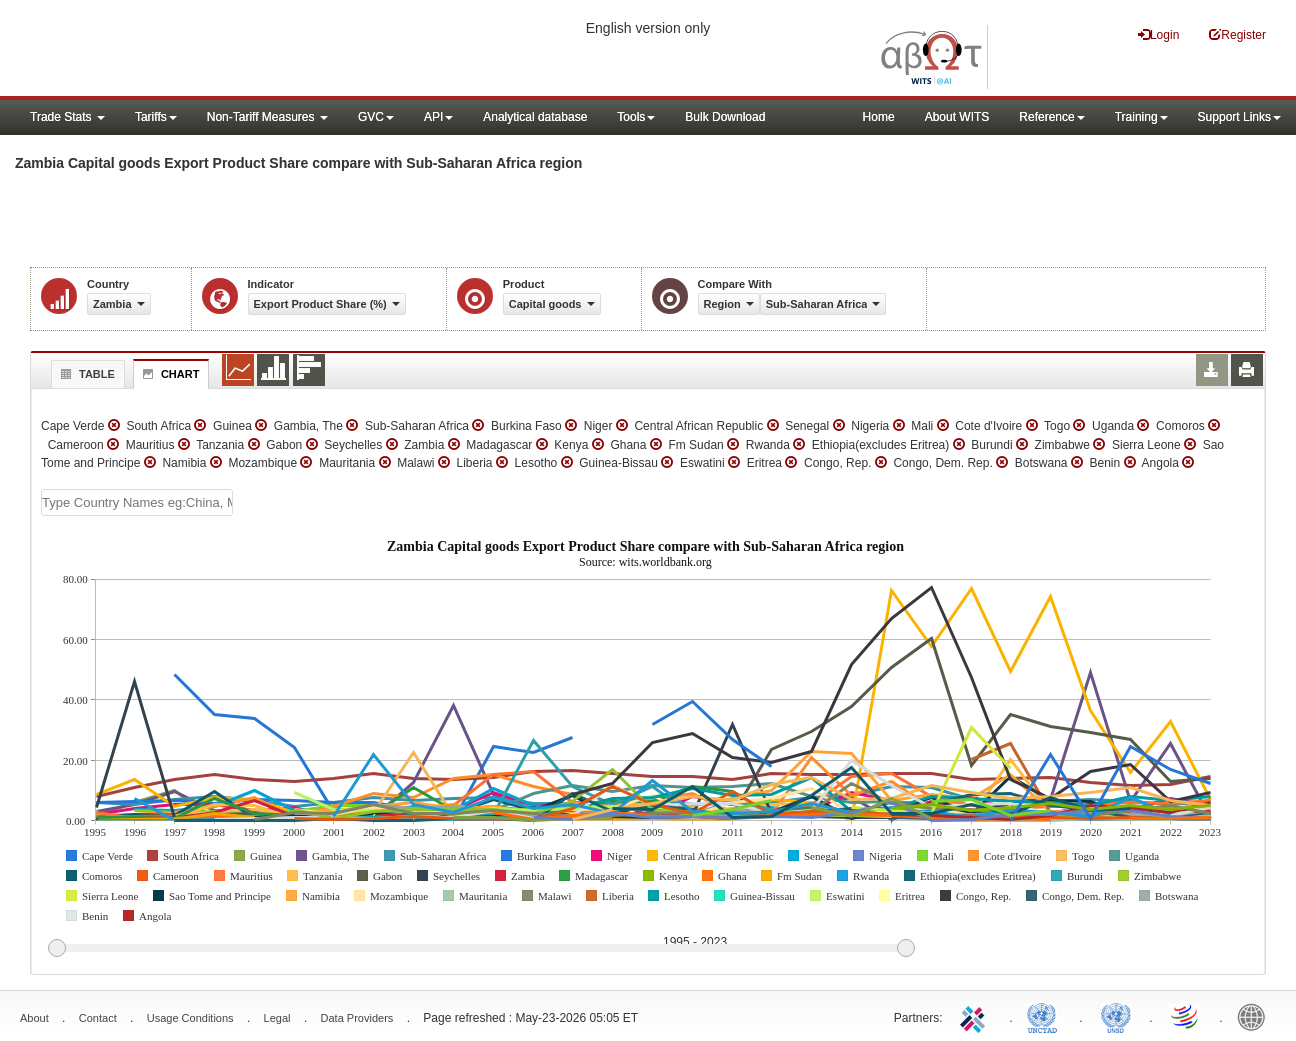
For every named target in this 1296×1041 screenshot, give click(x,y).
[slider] (481, 949)
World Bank (1256, 1016)
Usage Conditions (190, 1018)
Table (85, 374)
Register (1237, 34)
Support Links (1239, 117)
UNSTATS (1116, 1016)
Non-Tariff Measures (267, 117)
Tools (636, 117)
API (438, 117)
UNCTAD (1046, 1016)
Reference (1051, 117)
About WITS (957, 117)
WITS (200, 50)
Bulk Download (725, 117)
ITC (976, 1016)
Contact (98, 1018)
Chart (169, 374)
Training (1141, 117)
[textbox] (137, 502)
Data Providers (357, 1018)
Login (1158, 34)
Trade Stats (67, 117)
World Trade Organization (1186, 1016)
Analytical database (535, 117)
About (34, 1018)
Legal (277, 1018)
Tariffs (156, 117)
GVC (376, 117)
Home (879, 117)
